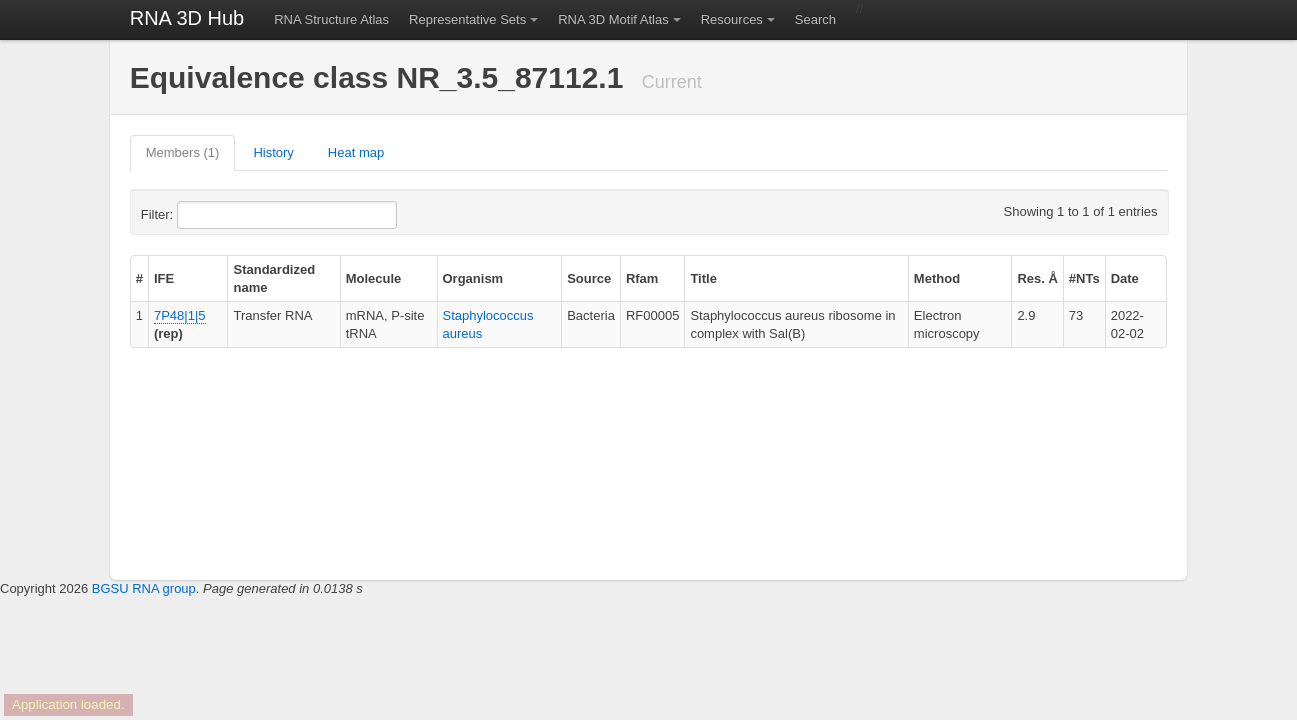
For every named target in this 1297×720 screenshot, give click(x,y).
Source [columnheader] (589, 278)
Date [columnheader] (1125, 278)
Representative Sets (467, 19)
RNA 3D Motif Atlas (613, 19)
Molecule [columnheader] (374, 278)
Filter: (206, 215)
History (273, 152)
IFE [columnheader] (164, 278)
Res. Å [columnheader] (1037, 278)
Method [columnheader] (937, 278)
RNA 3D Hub (187, 18)
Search (815, 19)
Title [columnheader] (703, 278)
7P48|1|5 (180, 315)
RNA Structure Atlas (331, 19)
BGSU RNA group (144, 588)
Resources (732, 19)
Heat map (356, 152)
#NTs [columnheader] (1084, 278)
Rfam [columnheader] (642, 278)
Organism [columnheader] (473, 278)
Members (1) (183, 152)
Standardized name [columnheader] (274, 278)
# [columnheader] (139, 278)
